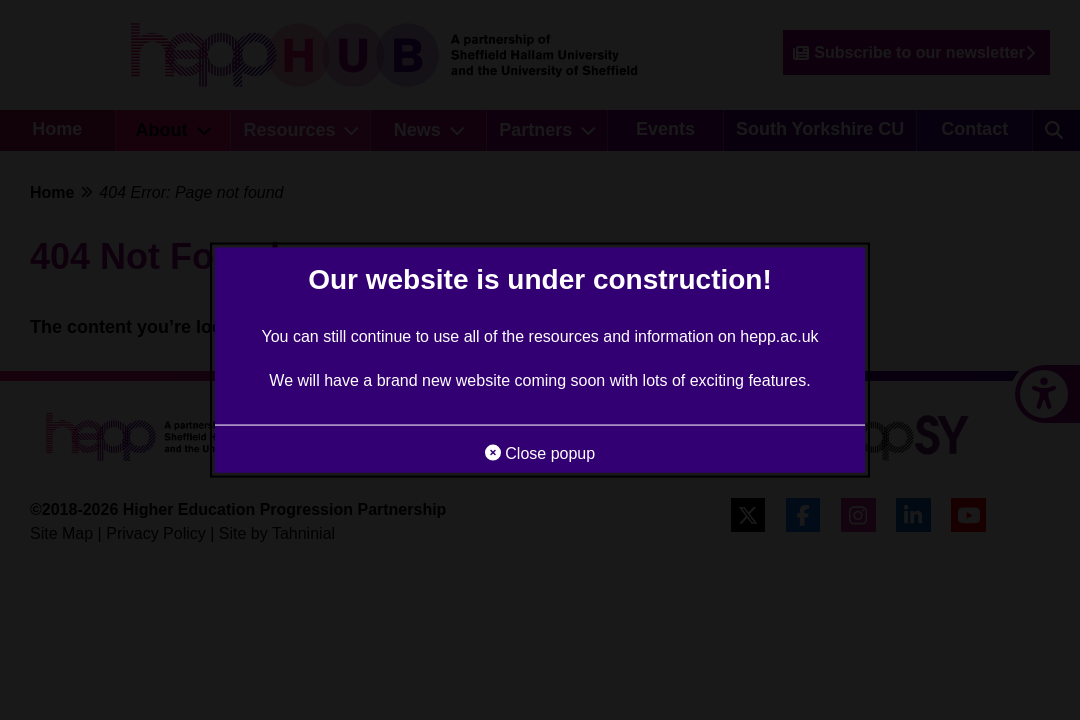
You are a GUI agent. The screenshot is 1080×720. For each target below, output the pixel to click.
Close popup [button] (540, 452)
